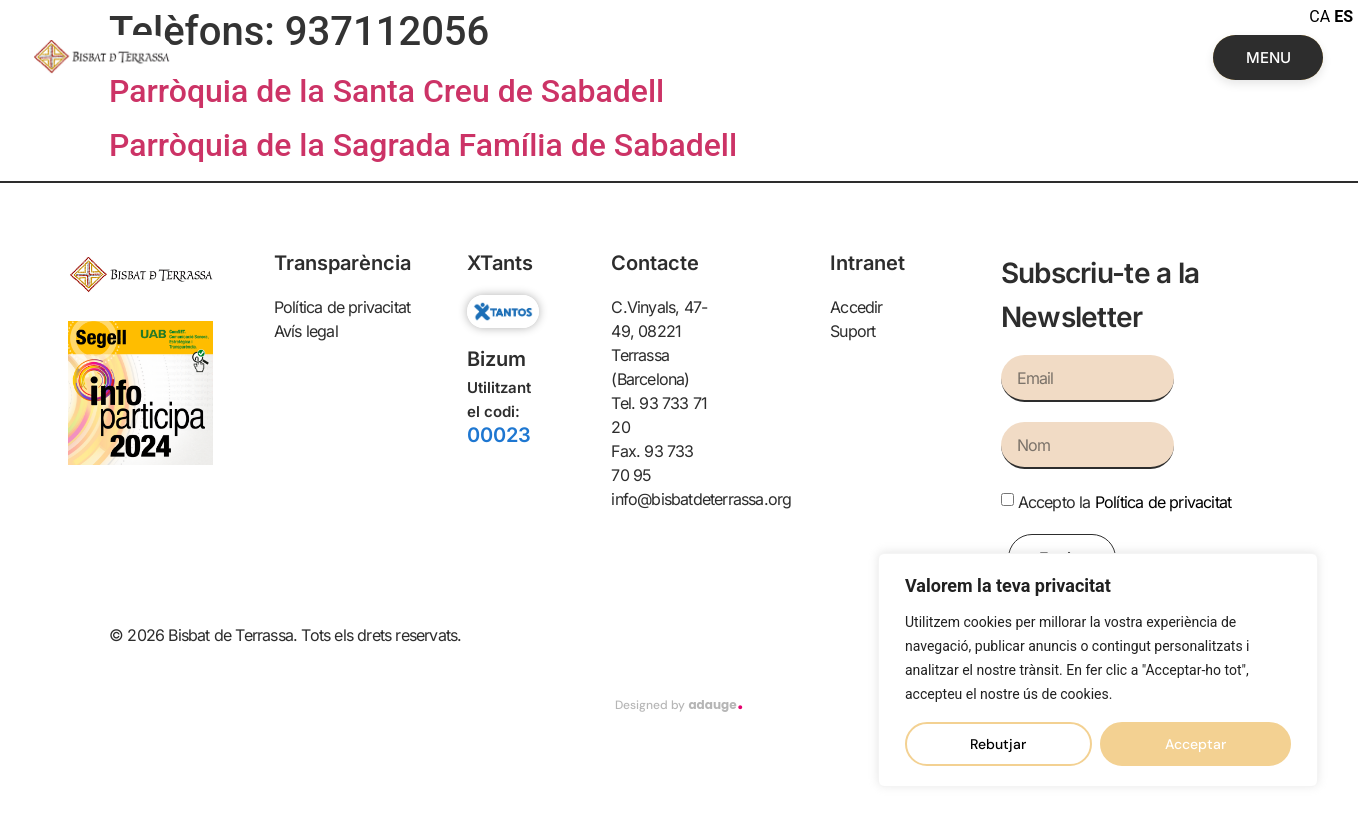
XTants (500, 263)
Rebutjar (998, 744)
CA (1319, 16)
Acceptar (1195, 744)
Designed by (678, 705)
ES (1343, 16)
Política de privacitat (1163, 502)
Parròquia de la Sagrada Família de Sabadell (423, 145)
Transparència (342, 263)
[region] (1098, 670)
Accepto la (1125, 502)
